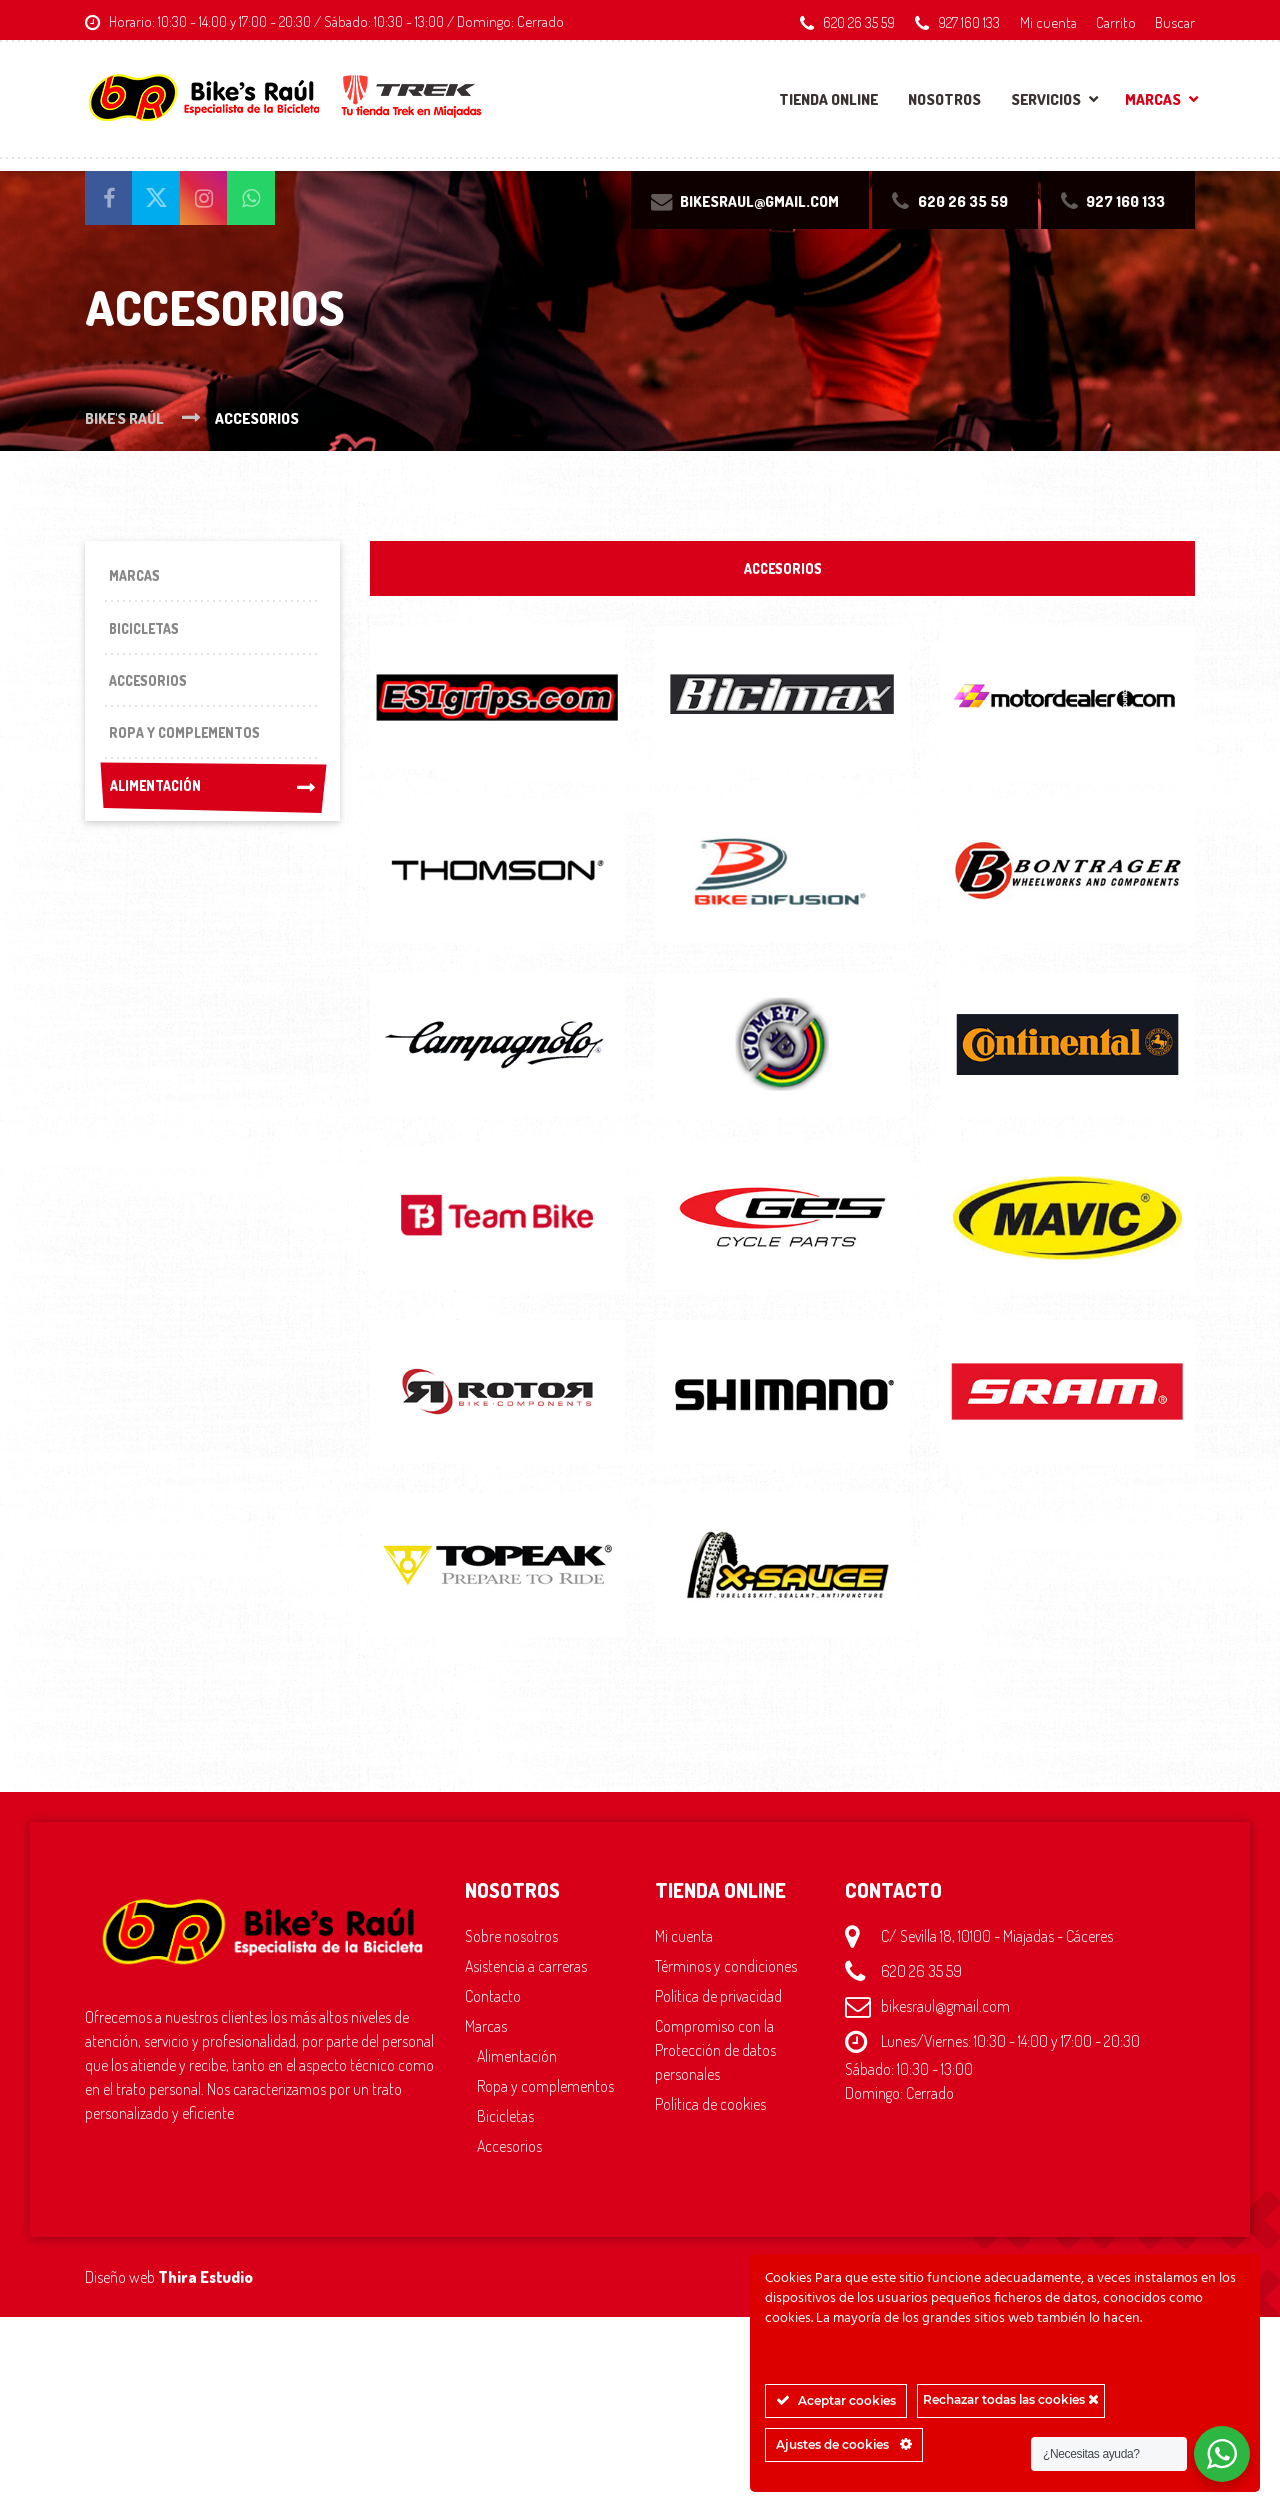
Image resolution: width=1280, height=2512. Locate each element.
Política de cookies (710, 2109)
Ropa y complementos (545, 2091)
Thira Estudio (205, 2282)
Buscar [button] (1175, 22)
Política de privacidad (718, 2001)
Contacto (493, 2001)
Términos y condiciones (726, 1971)
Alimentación (212, 814)
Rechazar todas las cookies (1011, 2399)
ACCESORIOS (783, 570)
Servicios (1046, 99)
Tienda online (828, 99)
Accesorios (509, 2151)
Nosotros (944, 99)
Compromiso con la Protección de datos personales (715, 2055)
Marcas (1153, 99)
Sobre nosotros (511, 1941)
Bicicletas (505, 2121)
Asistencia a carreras (526, 1971)
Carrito (1116, 22)
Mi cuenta (1048, 22)
